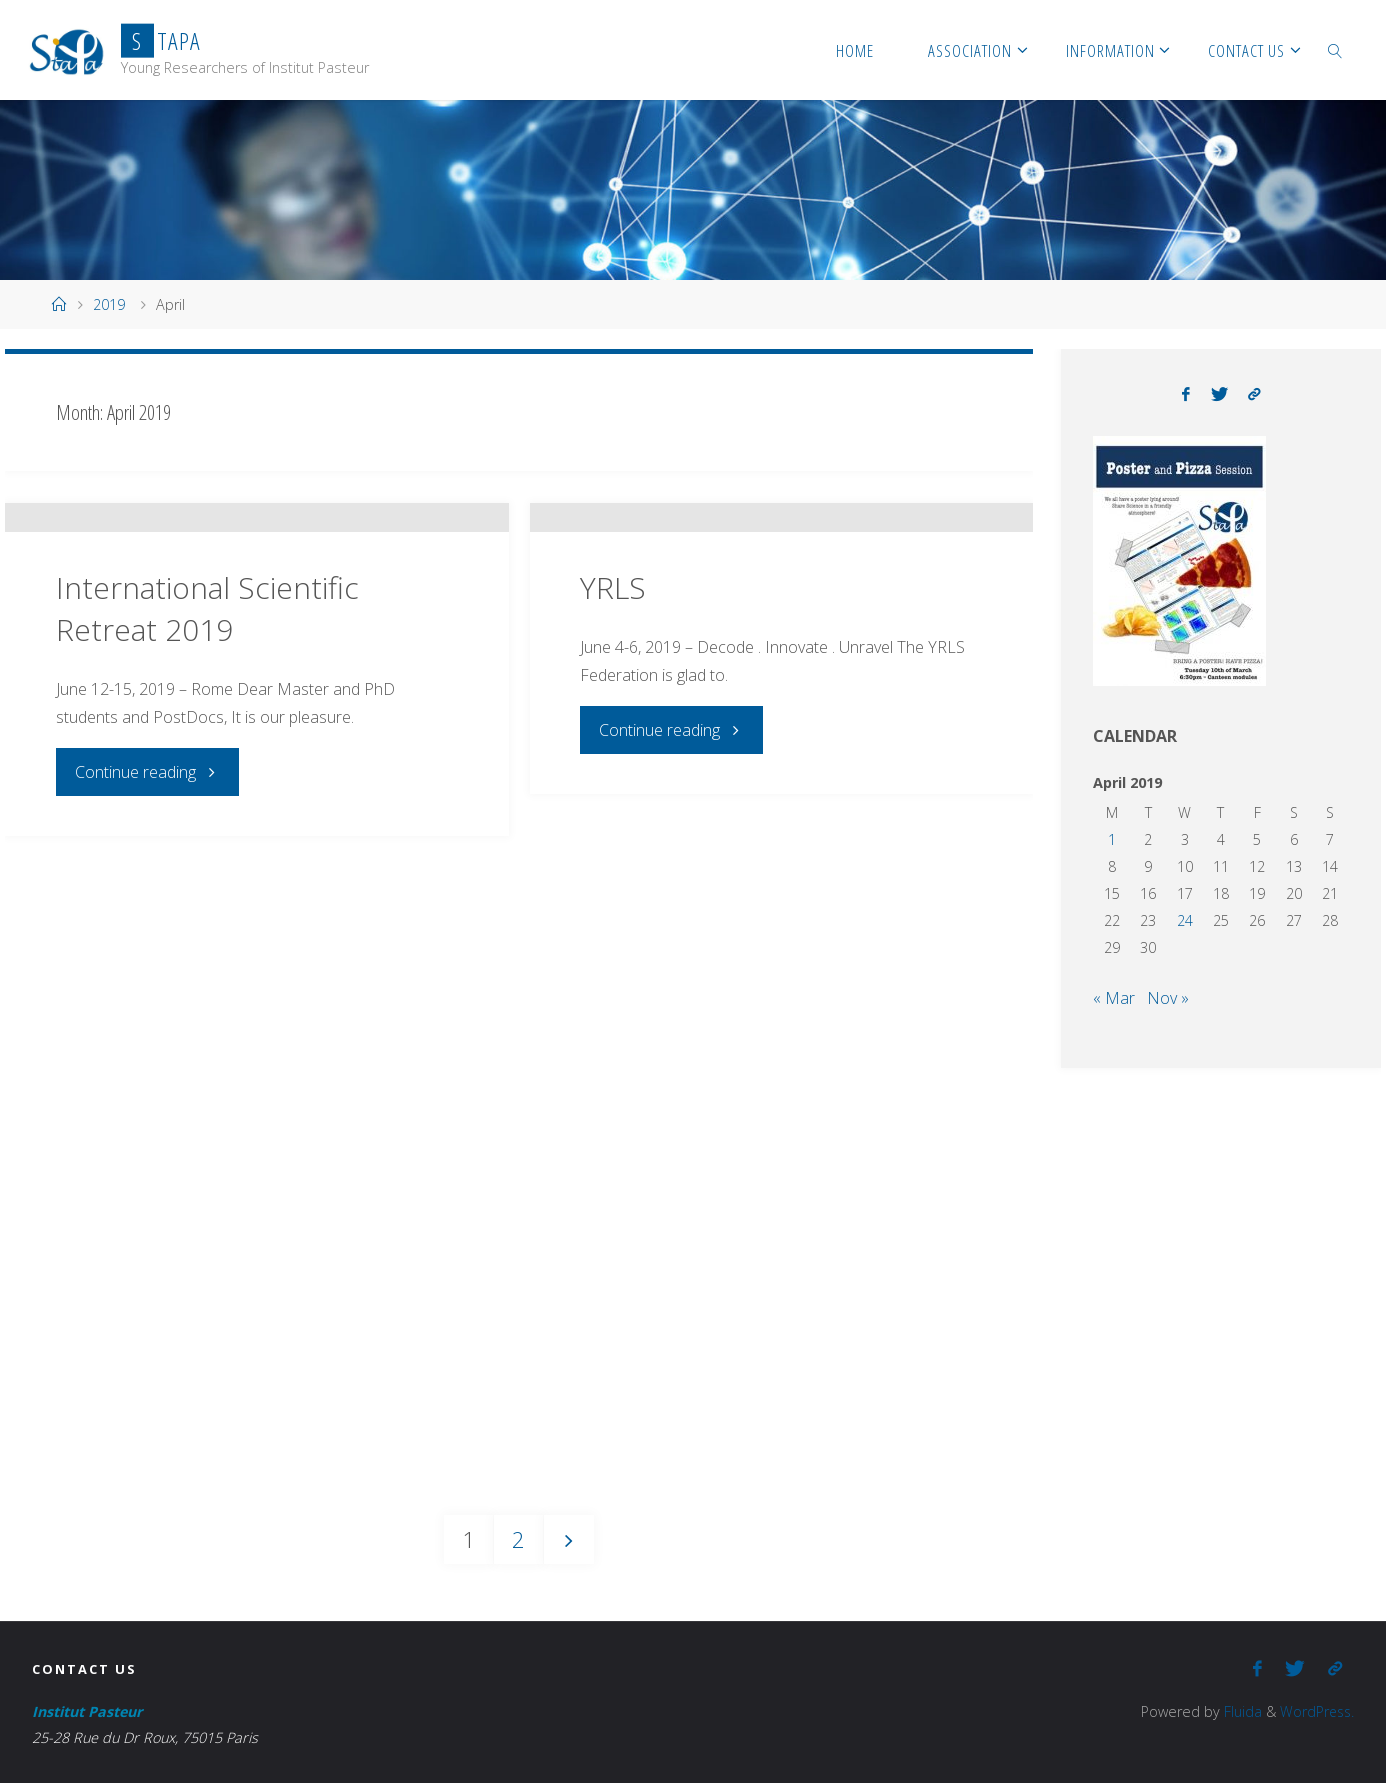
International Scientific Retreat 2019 (207, 743)
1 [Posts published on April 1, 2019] (1112, 839)
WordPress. (1315, 1711)
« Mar (1114, 998)
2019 (109, 304)
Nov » (1168, 998)
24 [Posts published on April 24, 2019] (1185, 920)
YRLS (613, 722)
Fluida (1238, 1711)
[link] (1335, 50)
